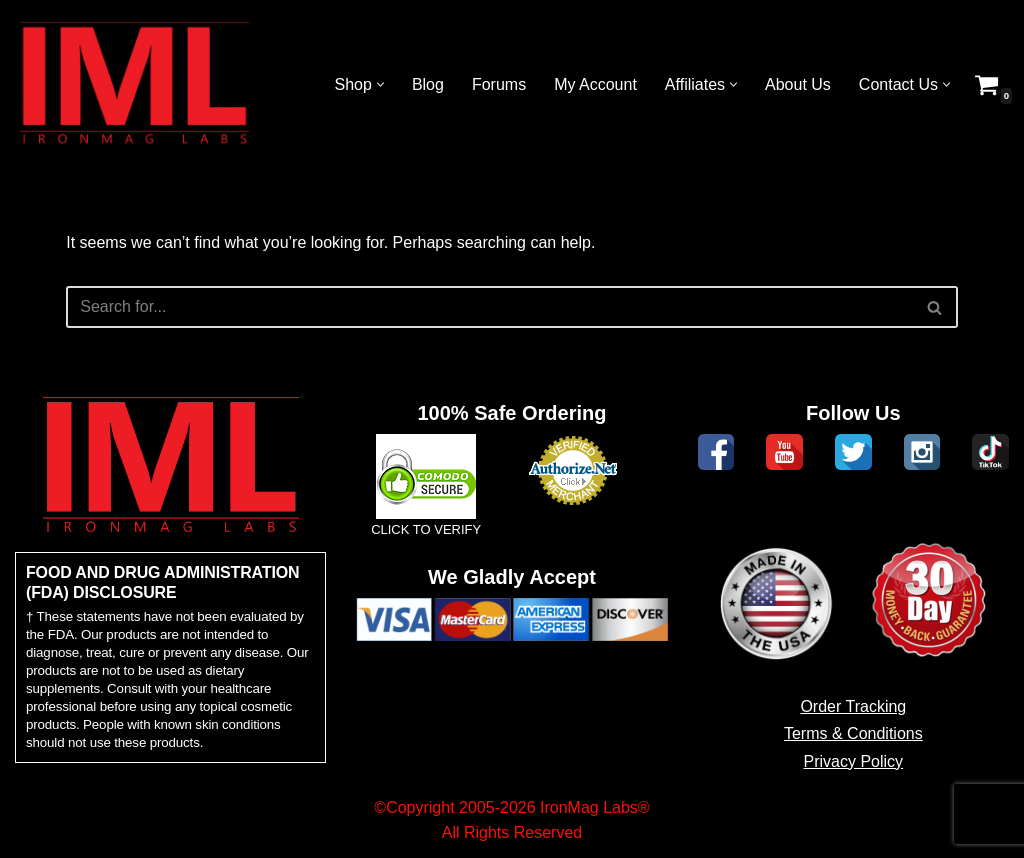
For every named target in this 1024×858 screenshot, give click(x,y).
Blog (428, 84)
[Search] (489, 307)
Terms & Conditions (853, 733)
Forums (499, 84)
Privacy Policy (854, 761)
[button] (380, 84)
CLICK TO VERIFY (426, 529)
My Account (595, 84)
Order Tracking (853, 706)
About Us (798, 84)
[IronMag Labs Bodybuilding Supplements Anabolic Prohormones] (135, 84)
